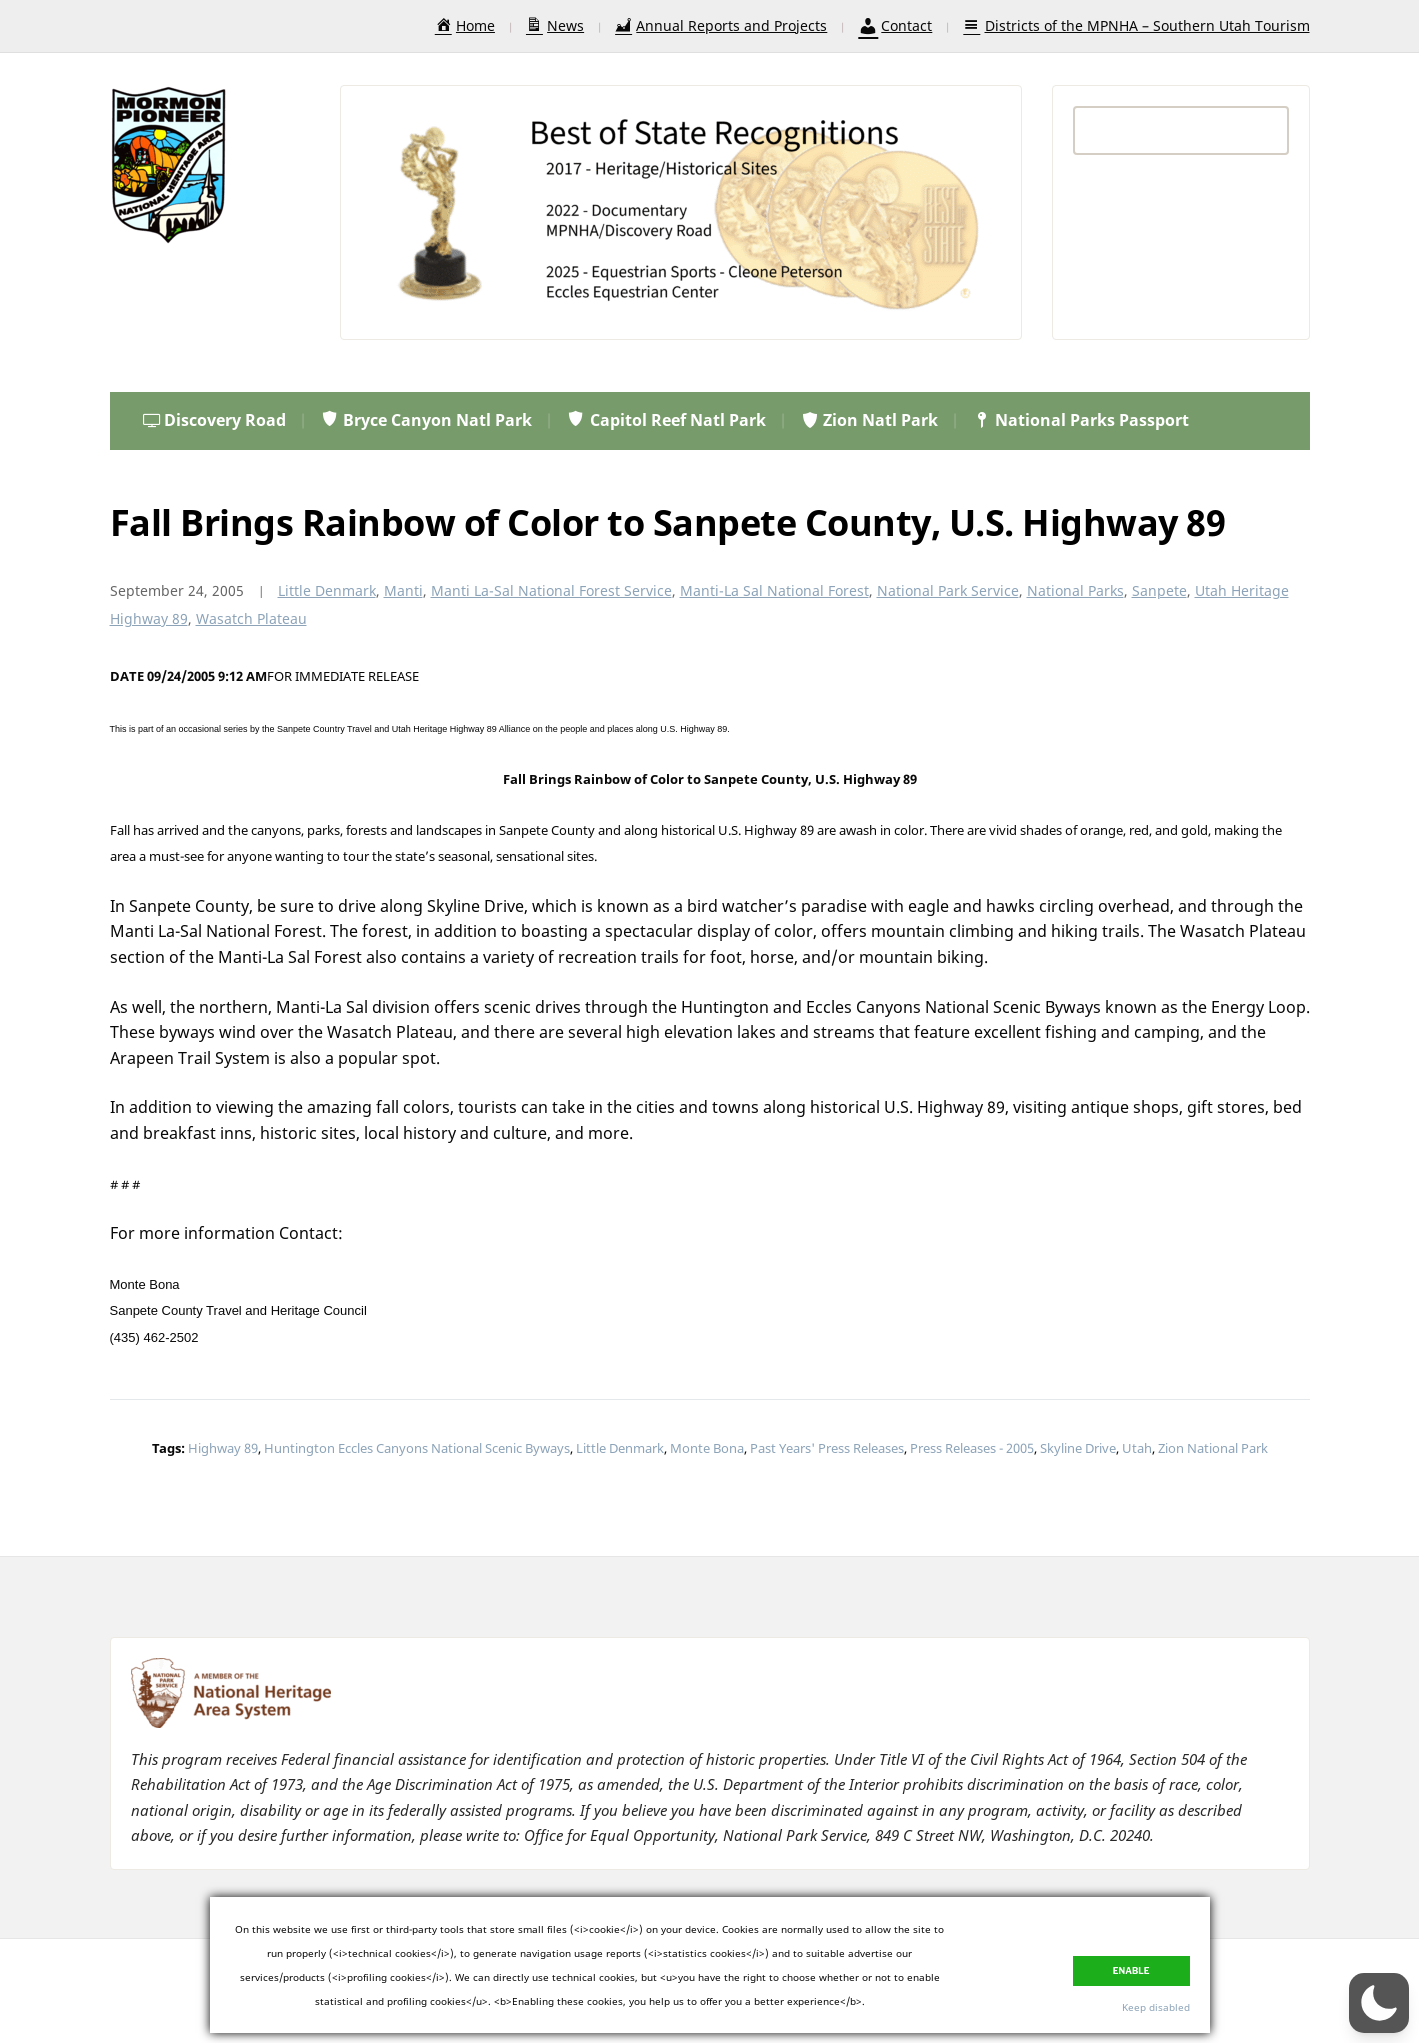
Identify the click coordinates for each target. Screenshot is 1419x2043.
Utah (1137, 1448)
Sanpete (1159, 590)
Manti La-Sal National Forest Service (551, 590)
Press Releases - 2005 (972, 1448)
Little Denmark (327, 590)
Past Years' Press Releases (827, 1448)
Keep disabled (1156, 2007)
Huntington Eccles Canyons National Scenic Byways (417, 1448)
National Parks (1075, 590)
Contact (895, 25)
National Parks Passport (1080, 420)
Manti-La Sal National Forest (774, 590)
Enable (1131, 1971)
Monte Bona (707, 1448)
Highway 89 (223, 1448)
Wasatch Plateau (251, 618)
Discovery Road (214, 420)
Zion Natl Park (869, 420)
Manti (403, 590)
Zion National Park (1213, 1448)
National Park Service (948, 590)
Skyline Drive (1078, 1448)
